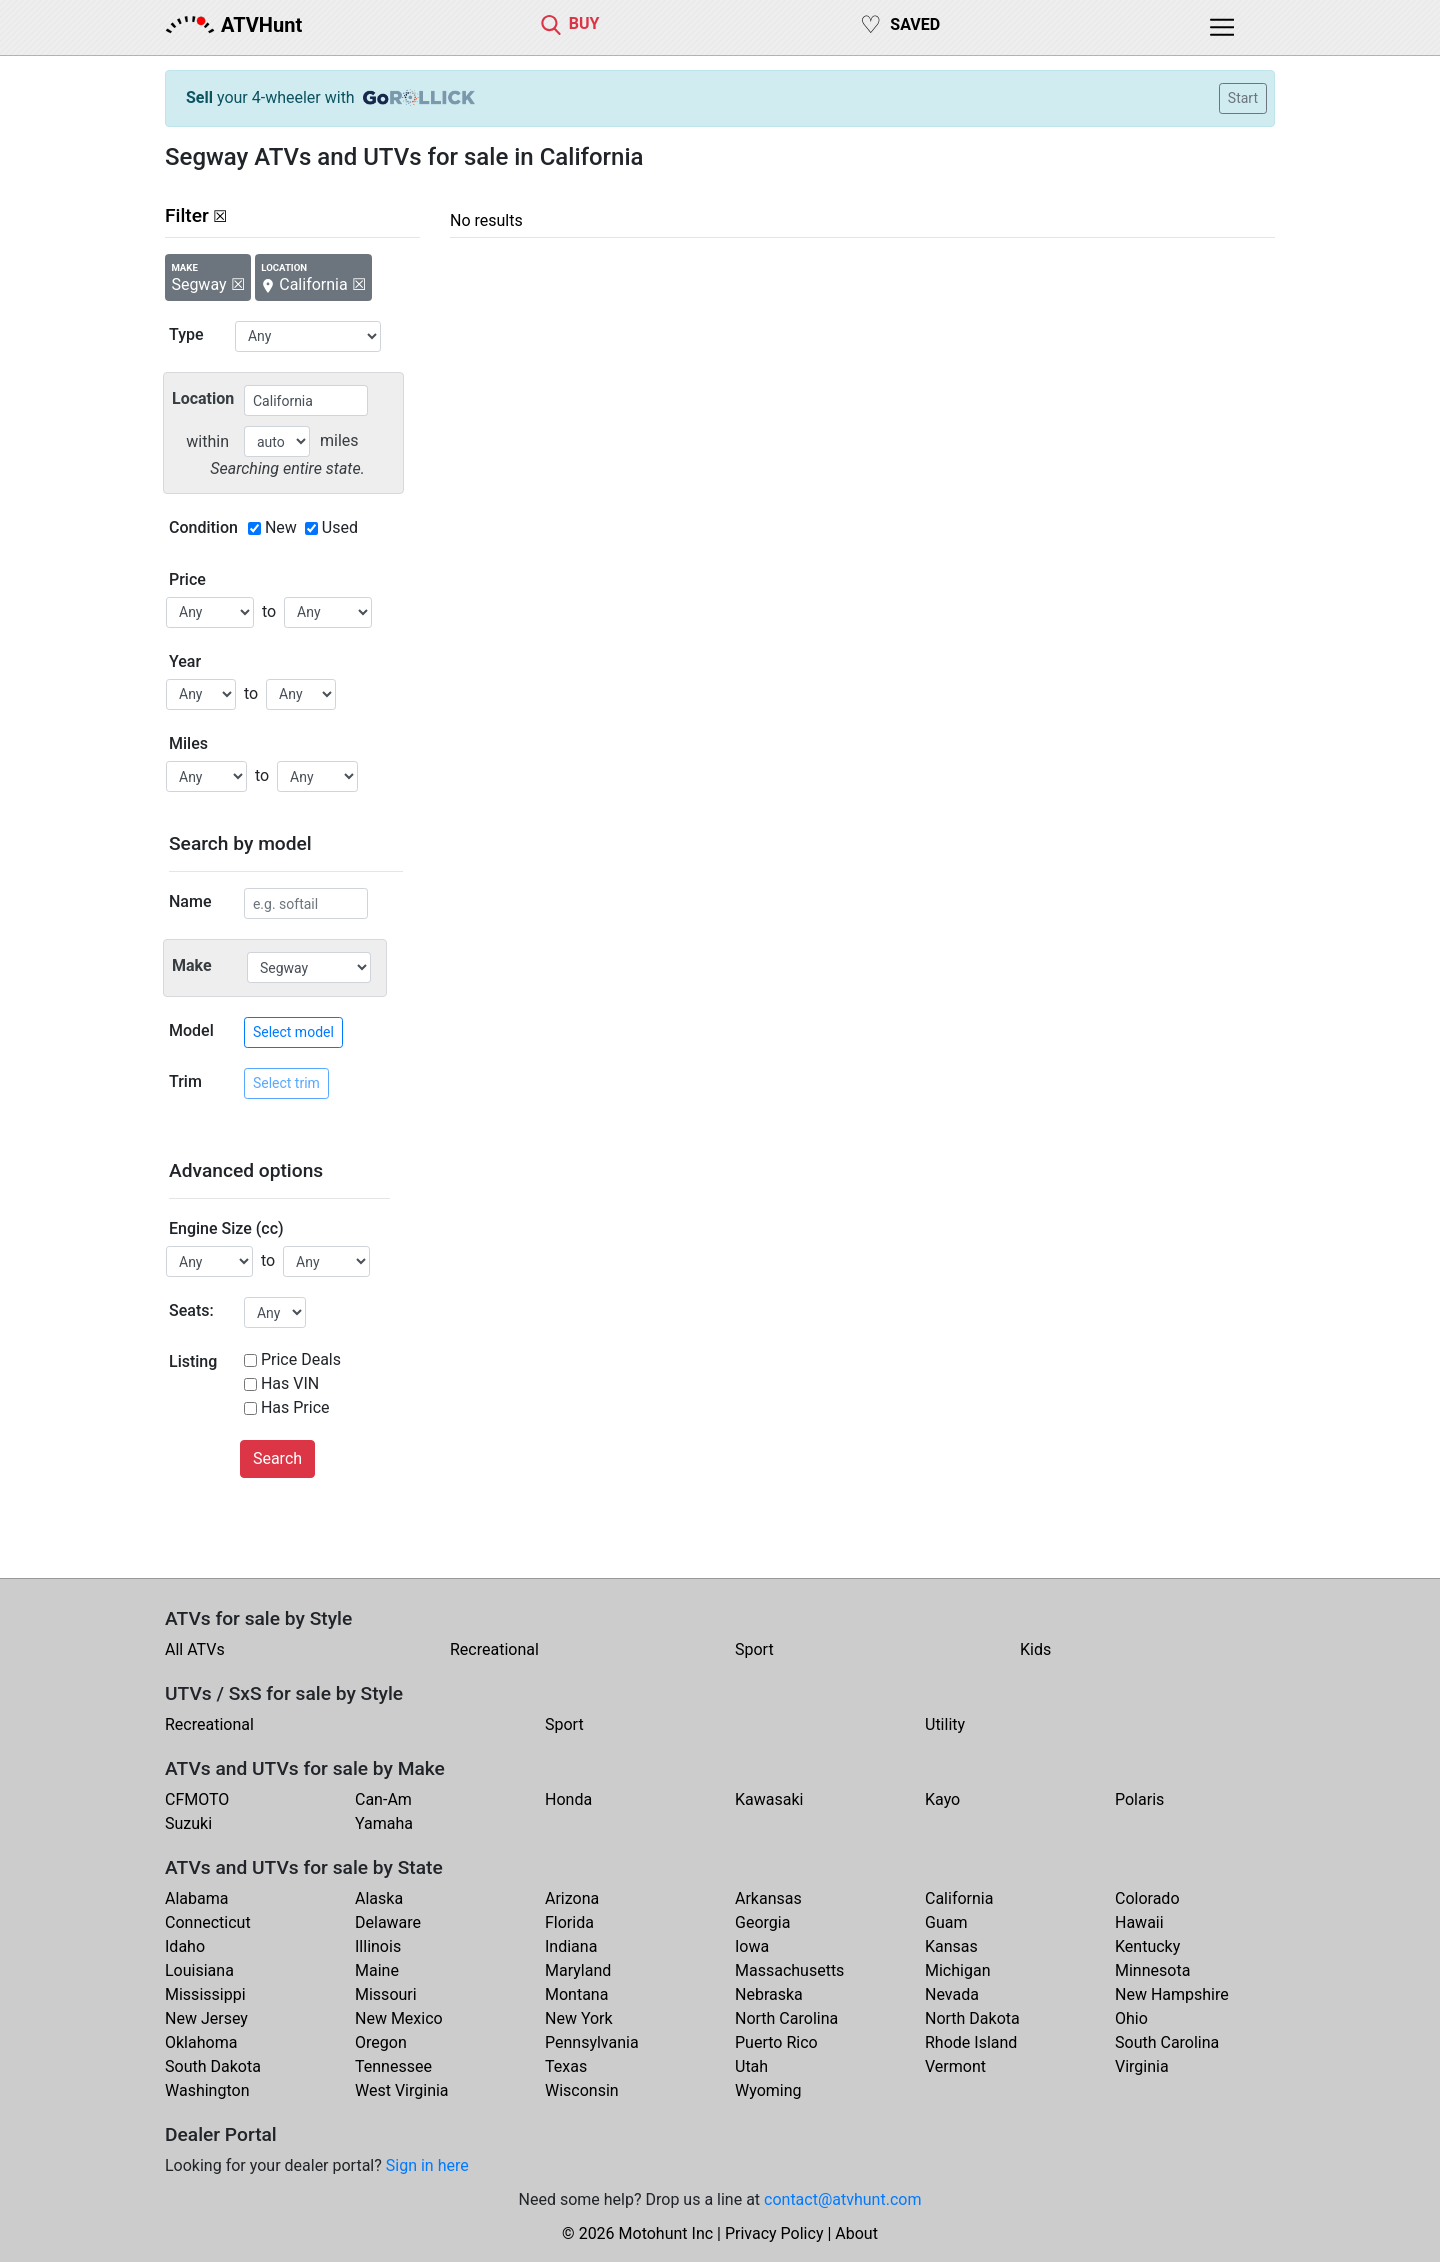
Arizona (572, 1898)
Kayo (942, 1799)
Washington (207, 2090)
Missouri (386, 1994)
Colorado (1147, 1898)
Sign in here (427, 2165)
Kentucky (1147, 1946)
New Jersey (206, 2018)
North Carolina (786, 2018)
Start (1243, 98)
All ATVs (195, 1649)
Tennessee (393, 2066)
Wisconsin (582, 2090)
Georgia (762, 1922)
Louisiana (199, 1970)
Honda (568, 1799)
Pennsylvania (592, 2042)
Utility (945, 1724)
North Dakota (972, 2018)
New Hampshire (1172, 1994)
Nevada (952, 1994)
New (281, 527)
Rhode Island (971, 2042)
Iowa (752, 1946)
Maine (377, 1970)
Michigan (957, 1970)
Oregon (381, 2042)
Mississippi (205, 1994)
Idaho (185, 1946)
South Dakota (213, 2066)
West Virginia (402, 2090)
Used (340, 527)
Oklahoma (201, 2042)
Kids (1035, 1649)
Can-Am (383, 1799)
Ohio (1131, 2018)
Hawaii (1139, 1922)
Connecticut (208, 1922)
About (856, 2233)
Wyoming (768, 2090)
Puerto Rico (776, 2042)
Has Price (295, 1407)
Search (277, 1458)
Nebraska (769, 1994)
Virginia (1142, 2066)
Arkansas (768, 1898)
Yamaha (384, 1823)
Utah (751, 2066)
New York (579, 2018)
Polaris (1139, 1799)
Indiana (571, 1946)
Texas (566, 2066)
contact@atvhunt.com (842, 2199)
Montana (576, 1994)
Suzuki (188, 1823)
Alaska (379, 1898)
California (959, 1898)
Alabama (196, 1898)
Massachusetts (789, 1970)
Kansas (951, 1946)
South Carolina (1167, 2042)
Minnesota (1152, 1970)
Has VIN (290, 1383)
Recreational (494, 1649)
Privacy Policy (774, 2233)
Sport (754, 1649)
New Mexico (399, 2018)
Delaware (388, 1922)
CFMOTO (197, 1799)
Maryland (578, 1970)
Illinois (378, 1946)
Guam (946, 1922)
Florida (569, 1922)
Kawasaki (769, 1799)
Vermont (955, 2066)
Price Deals (301, 1359)
